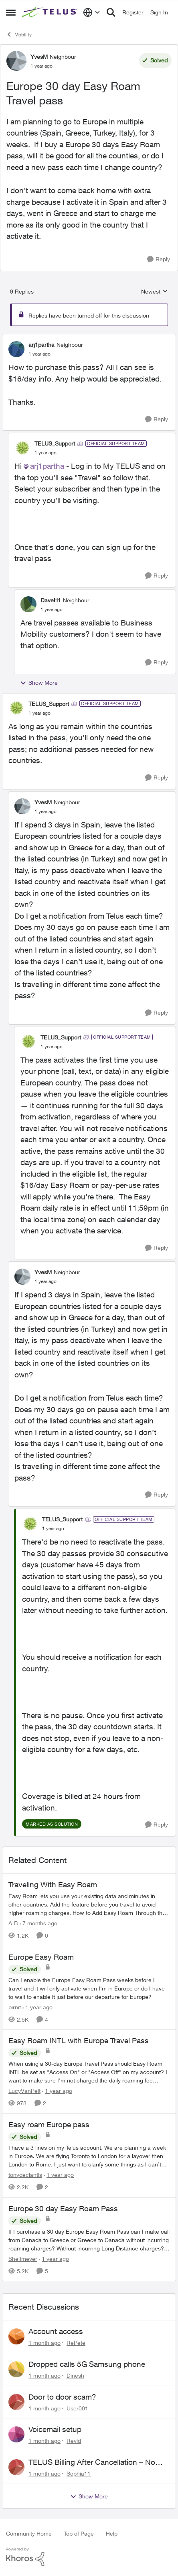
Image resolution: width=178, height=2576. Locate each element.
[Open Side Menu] (11, 12)
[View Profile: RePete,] (16, 2336)
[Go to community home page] (50, 12)
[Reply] (159, 259)
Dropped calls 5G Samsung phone (86, 2364)
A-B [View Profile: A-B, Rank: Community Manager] (13, 1923)
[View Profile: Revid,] (16, 2434)
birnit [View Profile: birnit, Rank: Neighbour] (14, 2006)
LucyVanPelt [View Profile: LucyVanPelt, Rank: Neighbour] (24, 2090)
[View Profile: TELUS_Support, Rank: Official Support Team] (22, 448)
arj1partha (47, 466)
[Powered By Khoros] (89, 2557)
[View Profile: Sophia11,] (16, 2467)
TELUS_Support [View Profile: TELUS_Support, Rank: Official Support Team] (54, 443)
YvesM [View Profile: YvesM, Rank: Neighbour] (39, 56)
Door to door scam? (62, 2396)
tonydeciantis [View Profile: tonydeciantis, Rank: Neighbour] (25, 2174)
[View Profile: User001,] (16, 2402)
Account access (55, 2331)
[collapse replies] (89, 338)
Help (111, 2533)
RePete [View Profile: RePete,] (76, 2342)
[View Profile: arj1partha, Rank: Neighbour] (16, 349)
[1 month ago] (44, 2342)
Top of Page (79, 2533)
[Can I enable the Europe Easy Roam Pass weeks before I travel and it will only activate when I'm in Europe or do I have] (89, 1987)
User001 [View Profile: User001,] (77, 2407)
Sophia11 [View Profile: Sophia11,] (79, 2473)
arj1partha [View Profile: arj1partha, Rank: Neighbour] (41, 344)
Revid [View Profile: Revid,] (74, 2440)
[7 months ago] (38, 1923)
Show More (39, 682)
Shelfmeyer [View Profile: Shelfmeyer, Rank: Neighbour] (22, 2258)
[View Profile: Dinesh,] (16, 2369)
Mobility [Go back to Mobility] (19, 34)
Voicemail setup (54, 2429)
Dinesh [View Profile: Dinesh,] (75, 2375)
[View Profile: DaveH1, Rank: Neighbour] (28, 604)
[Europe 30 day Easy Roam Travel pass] (39, 354)
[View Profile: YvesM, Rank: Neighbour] (16, 61)
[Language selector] (91, 12)
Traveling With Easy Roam (52, 1884)
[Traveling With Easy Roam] (89, 1904)
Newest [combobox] (154, 292)
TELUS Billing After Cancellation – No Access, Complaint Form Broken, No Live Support (98, 2462)
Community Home (29, 2533)
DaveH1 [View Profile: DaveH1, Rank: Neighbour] (50, 600)
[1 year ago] (37, 2006)
